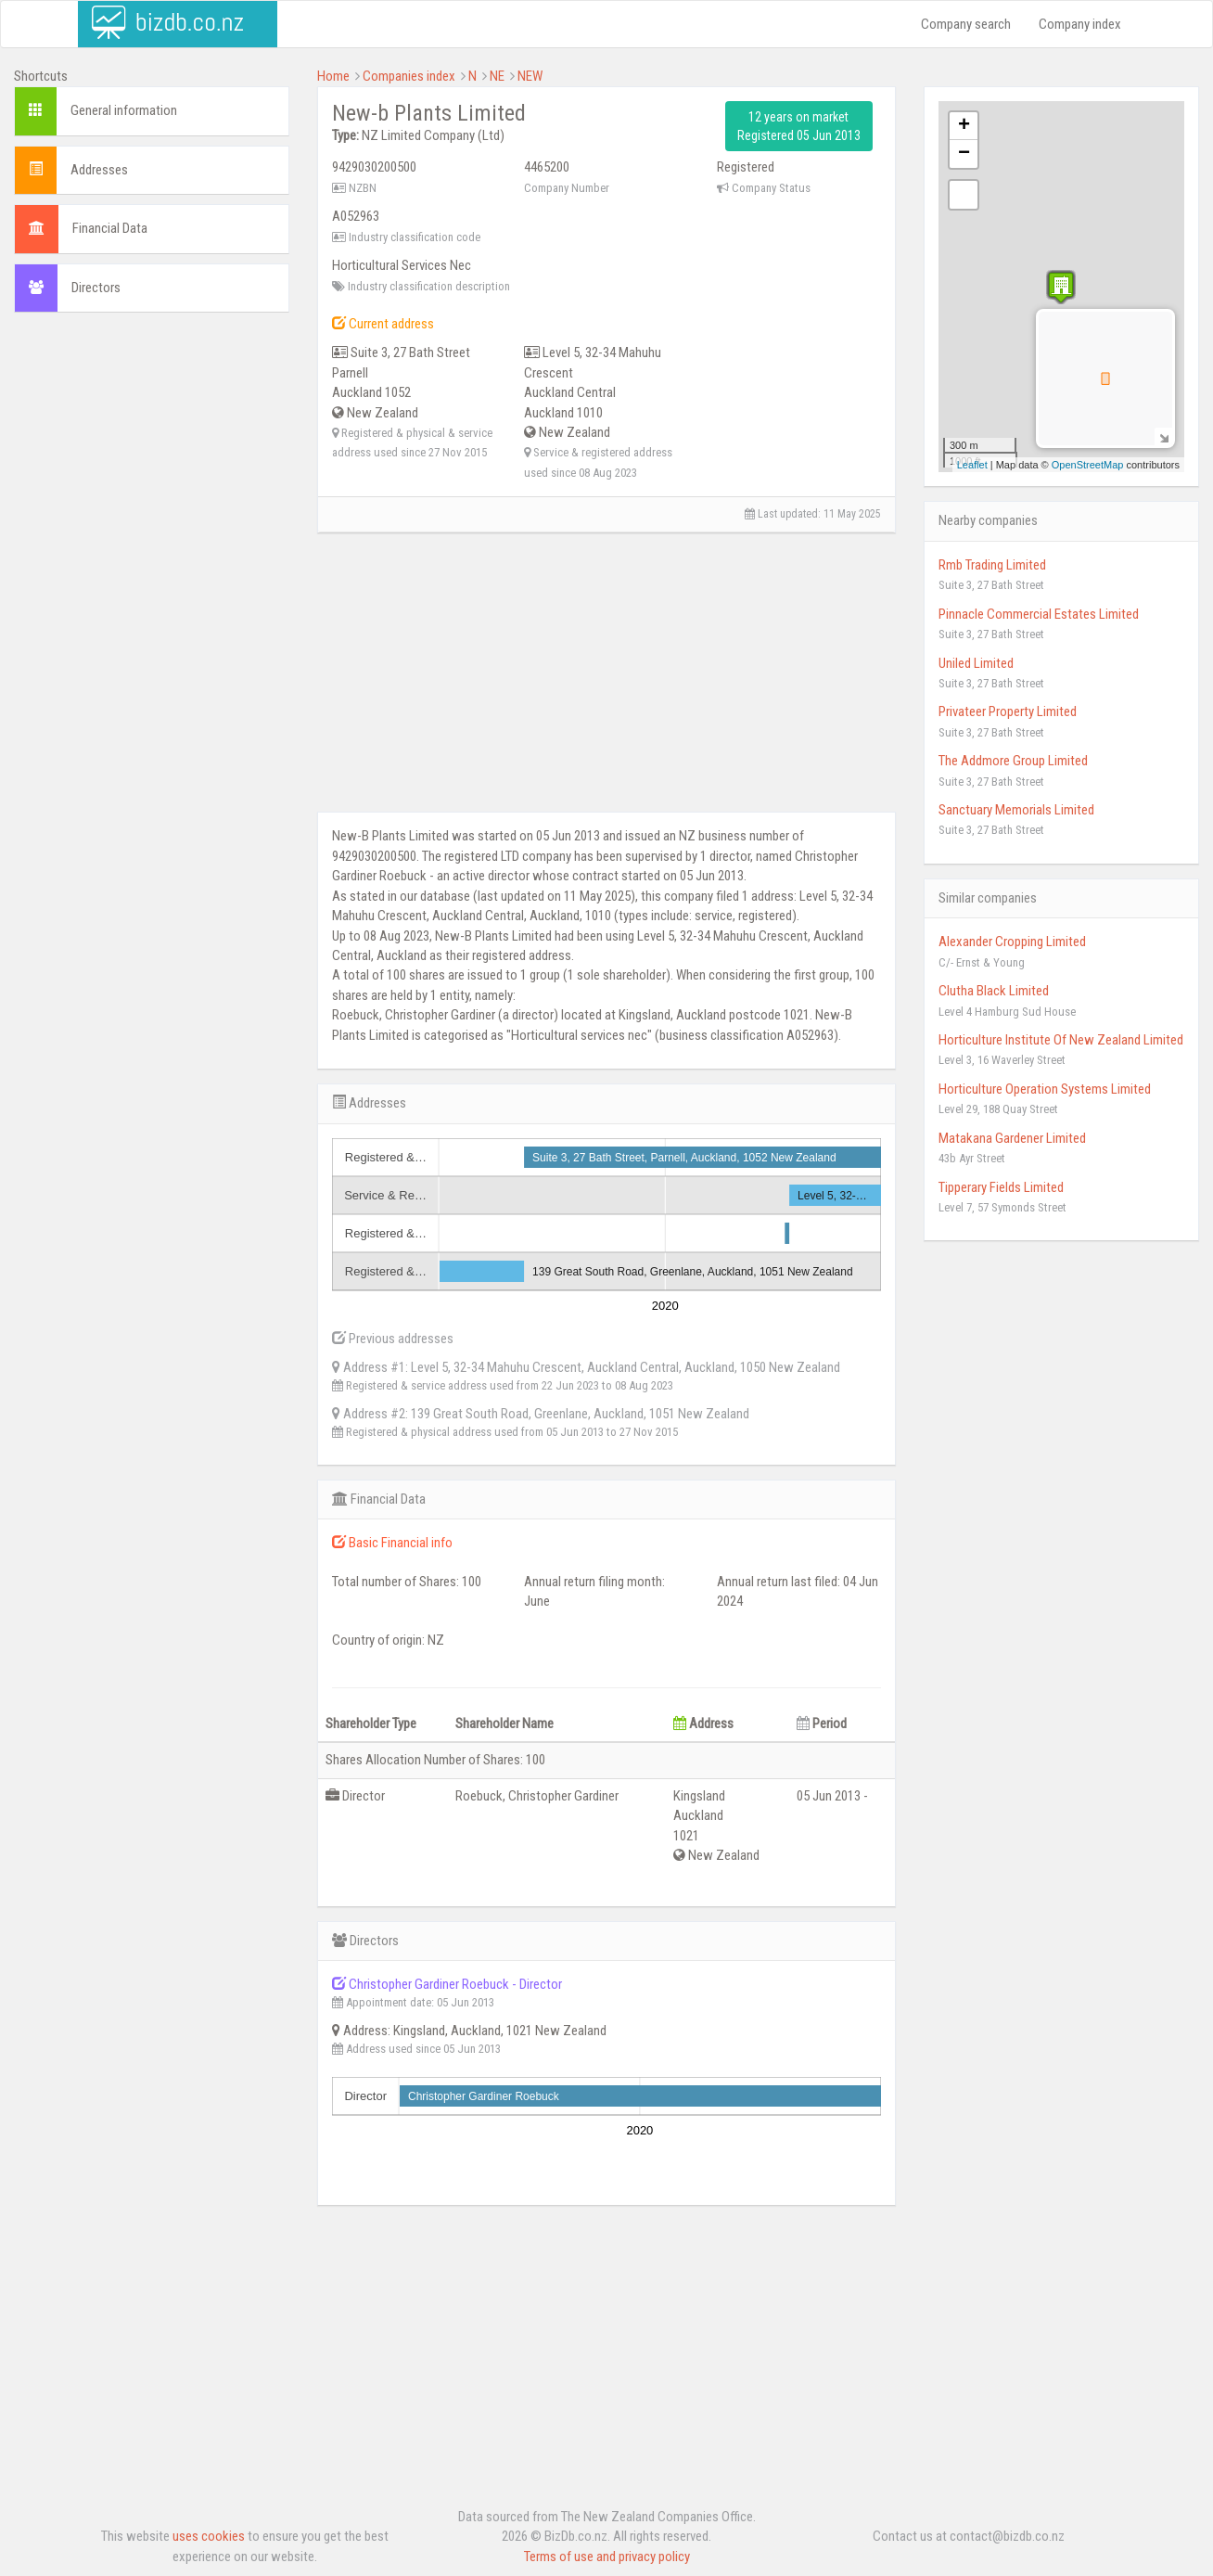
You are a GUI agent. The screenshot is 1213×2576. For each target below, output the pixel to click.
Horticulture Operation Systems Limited (1044, 1089)
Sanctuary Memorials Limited (1016, 809)
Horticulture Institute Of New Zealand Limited (1060, 1040)
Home (333, 76)
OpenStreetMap (1088, 464)
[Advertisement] (151, 609)
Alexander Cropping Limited (1012, 941)
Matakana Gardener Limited (1012, 1138)
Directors (96, 287)
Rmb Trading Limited (992, 565)
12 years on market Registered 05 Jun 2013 (799, 126)
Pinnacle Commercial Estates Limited (1038, 614)
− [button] (964, 154)
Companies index (409, 76)
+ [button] (964, 126)
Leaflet (972, 464)
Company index (1080, 24)
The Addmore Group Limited (1013, 760)
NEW (530, 76)
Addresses (99, 169)
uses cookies (208, 2536)
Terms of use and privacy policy (607, 2556)
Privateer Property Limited (1007, 711)
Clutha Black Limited (993, 990)
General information (123, 110)
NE (497, 76)
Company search (966, 24)
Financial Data (109, 228)
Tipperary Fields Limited (1001, 1187)
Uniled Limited (976, 663)
